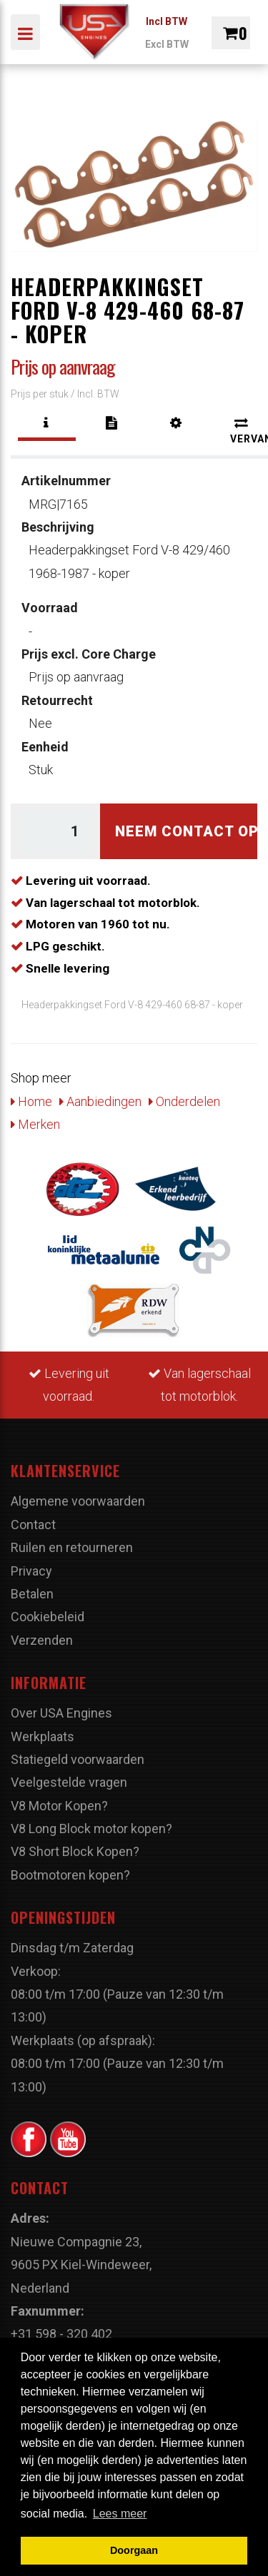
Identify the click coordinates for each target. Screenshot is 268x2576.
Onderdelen (184, 1101)
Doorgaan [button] (134, 2550)
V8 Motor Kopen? (59, 1805)
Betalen (32, 1593)
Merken (35, 1124)
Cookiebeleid (47, 1616)
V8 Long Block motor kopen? (91, 1828)
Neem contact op (186, 831)
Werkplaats (42, 1736)
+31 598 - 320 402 (61, 2333)
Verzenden (42, 1640)
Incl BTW (166, 21)
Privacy (31, 1570)
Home (31, 1101)
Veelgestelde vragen (69, 1782)
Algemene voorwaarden (78, 1501)
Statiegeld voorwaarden (77, 1759)
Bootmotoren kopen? (70, 1874)
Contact (33, 1524)
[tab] (47, 423)
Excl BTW (167, 44)
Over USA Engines (61, 1712)
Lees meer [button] (120, 2513)
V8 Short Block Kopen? (75, 1851)
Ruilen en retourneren (72, 1547)
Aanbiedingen (100, 1101)
